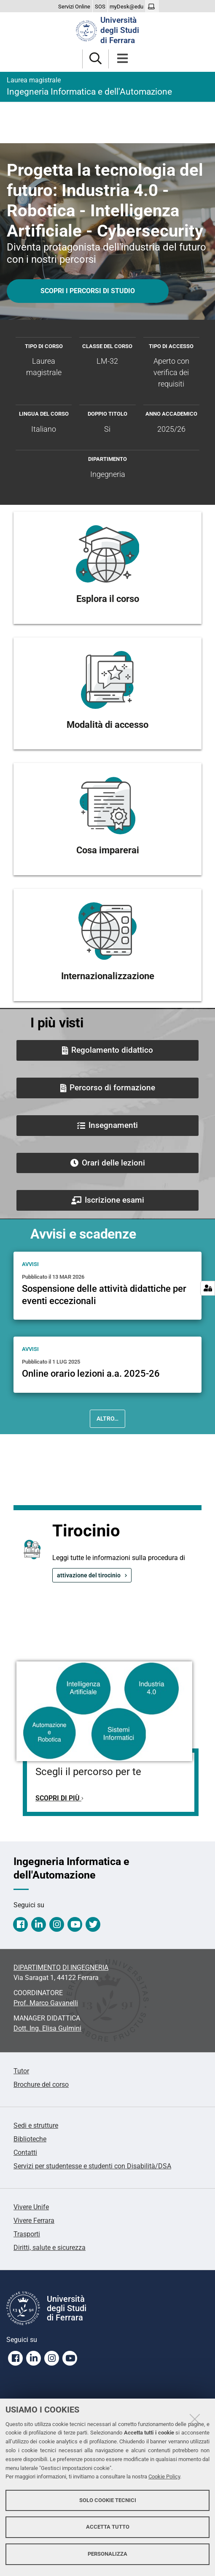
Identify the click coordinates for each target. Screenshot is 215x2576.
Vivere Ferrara (33, 2221)
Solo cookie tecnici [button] (107, 2500)
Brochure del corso (41, 2084)
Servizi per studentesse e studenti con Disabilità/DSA (92, 2166)
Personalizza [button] (107, 2554)
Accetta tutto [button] (107, 2527)
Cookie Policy (164, 2476)
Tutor (21, 2071)
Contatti (25, 2152)
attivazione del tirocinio (89, 1575)
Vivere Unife (31, 2207)
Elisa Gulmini (47, 2028)
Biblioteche (29, 2139)
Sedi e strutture (35, 2125)
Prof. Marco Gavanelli (45, 2003)
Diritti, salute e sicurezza (49, 2248)
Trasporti (26, 2234)
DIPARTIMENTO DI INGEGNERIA (60, 1967)
